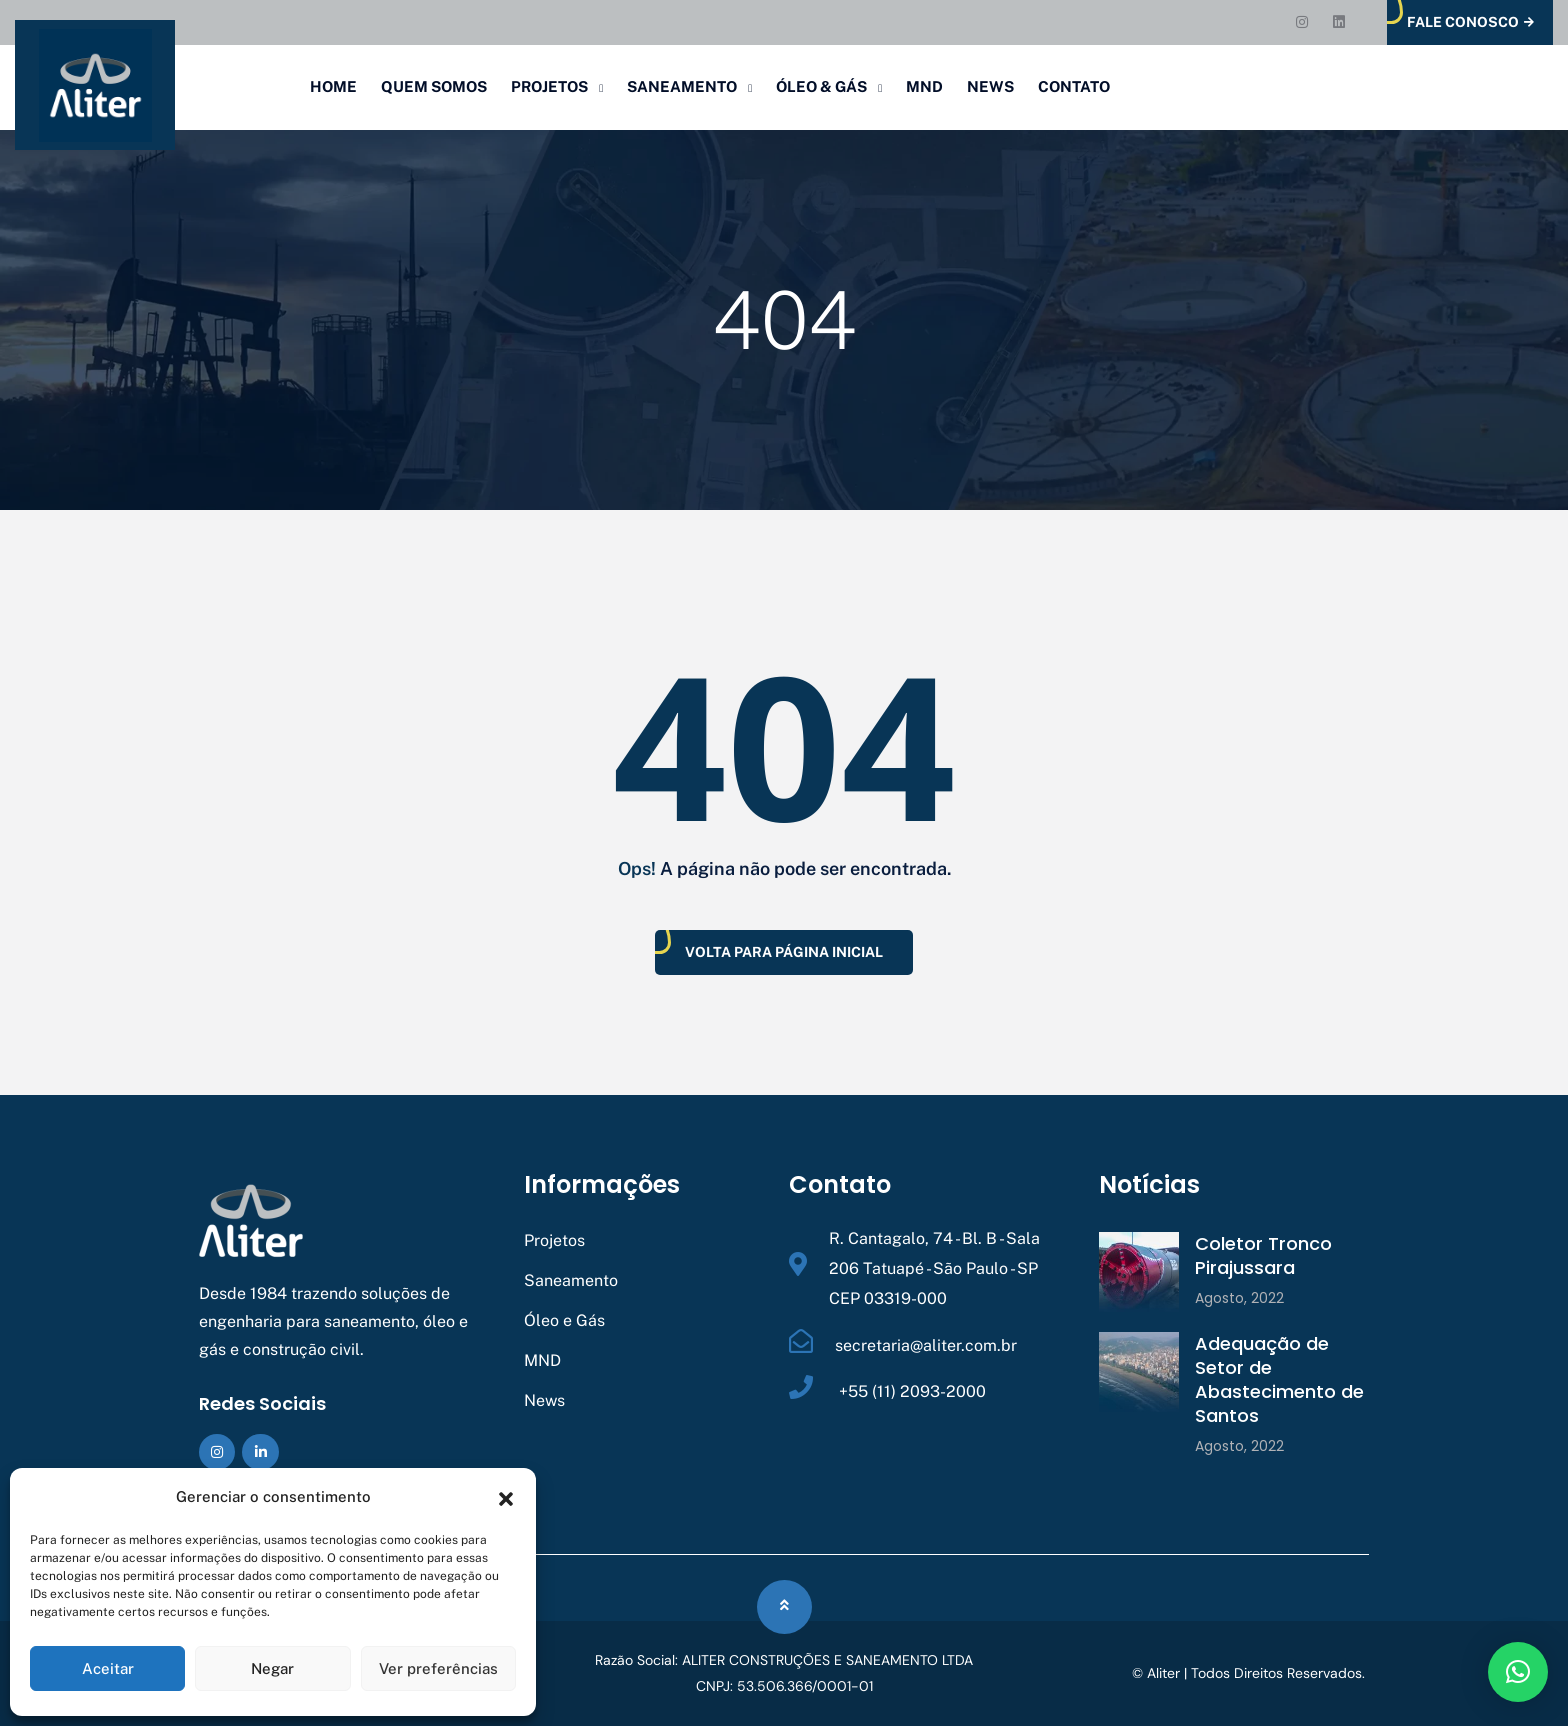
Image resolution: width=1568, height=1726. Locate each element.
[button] (506, 1497)
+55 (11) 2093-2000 (910, 1391)
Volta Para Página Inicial (784, 952)
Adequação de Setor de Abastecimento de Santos (1279, 1379)
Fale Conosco (1470, 22)
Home (333, 86)
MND (924, 86)
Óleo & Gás (821, 86)
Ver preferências (438, 1668)
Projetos (549, 86)
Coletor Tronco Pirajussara (1263, 1255)
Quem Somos (434, 86)
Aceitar (108, 1668)
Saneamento (682, 86)
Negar (272, 1668)
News (990, 86)
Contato (1074, 86)
